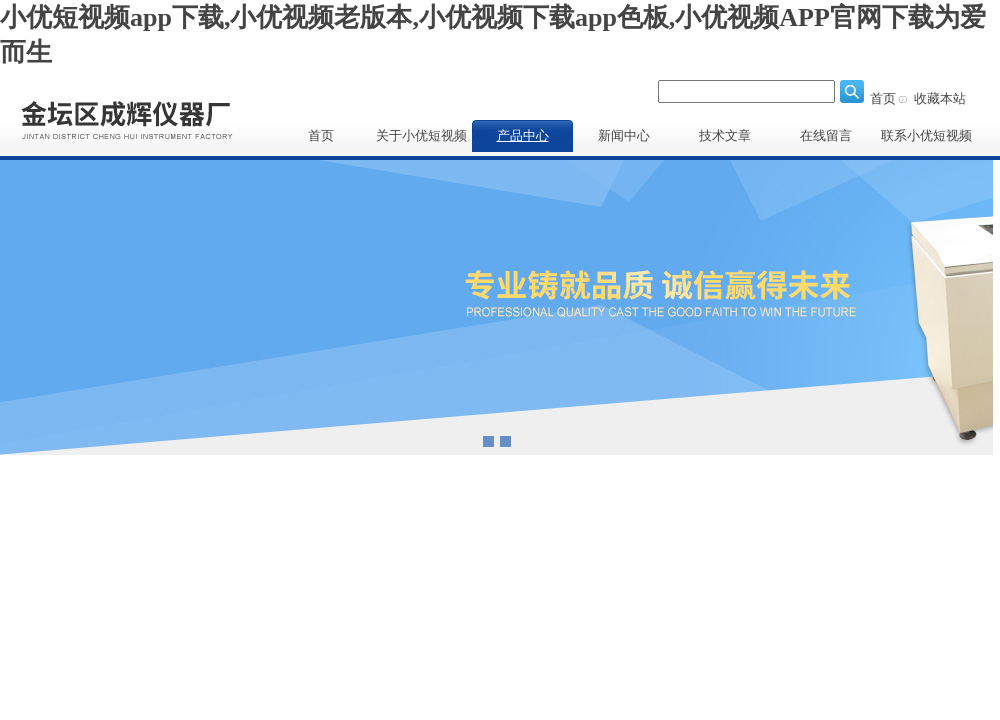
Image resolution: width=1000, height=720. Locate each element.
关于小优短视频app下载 (421, 140)
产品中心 (523, 135)
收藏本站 (940, 98)
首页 (883, 98)
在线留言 (826, 135)
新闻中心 (624, 135)
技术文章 (725, 135)
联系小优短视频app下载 (926, 140)
